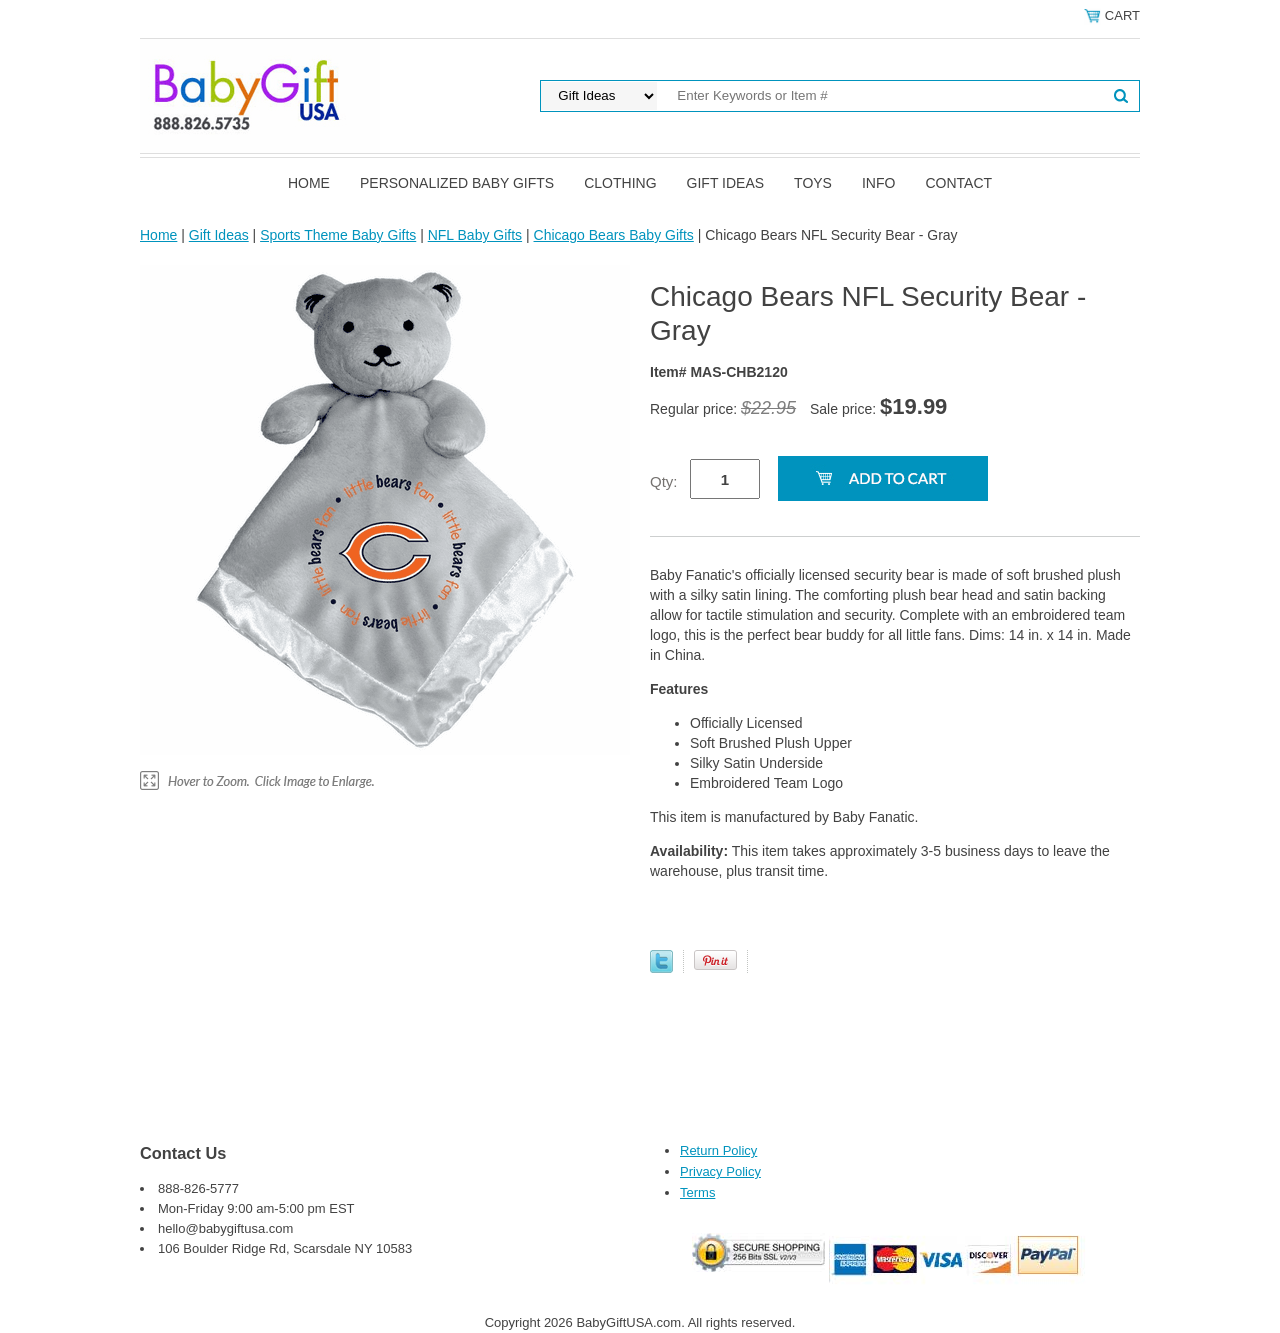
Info (878, 183)
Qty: (664, 481)
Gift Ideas (726, 183)
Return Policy (718, 1150)
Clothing (620, 183)
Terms (697, 1192)
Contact (958, 183)
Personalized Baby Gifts (457, 183)
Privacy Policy (720, 1171)
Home (309, 183)
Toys (813, 183)
